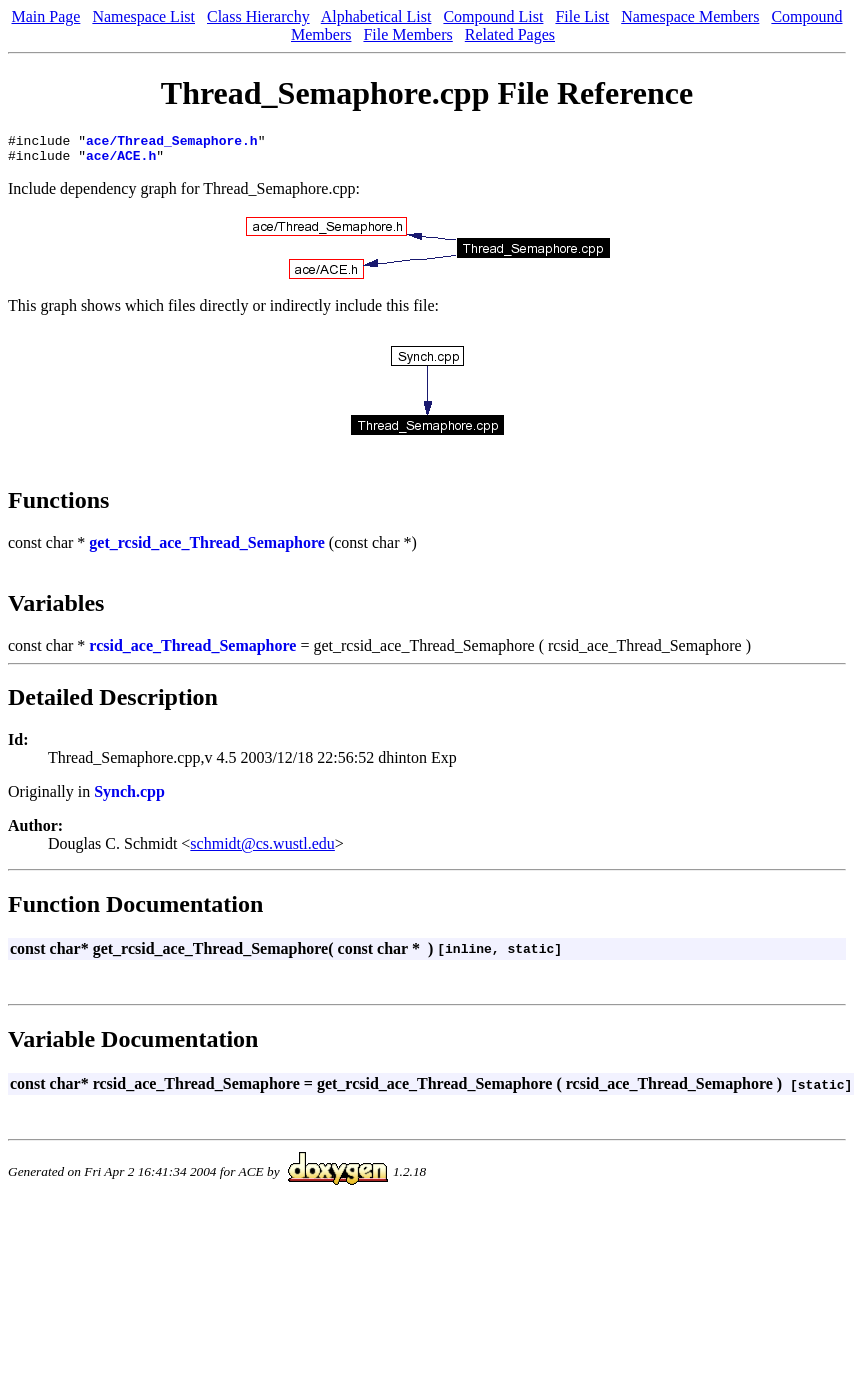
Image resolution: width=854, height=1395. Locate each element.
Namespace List (143, 16)
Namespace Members (690, 16)
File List (582, 16)
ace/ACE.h (121, 161)
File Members (407, 34)
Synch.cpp (129, 797)
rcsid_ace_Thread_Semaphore (192, 651)
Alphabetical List (376, 16)
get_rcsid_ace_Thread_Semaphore (207, 548)
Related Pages (510, 34)
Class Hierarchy (258, 16)
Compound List (493, 16)
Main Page (46, 16)
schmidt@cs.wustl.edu (262, 849)
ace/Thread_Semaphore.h (172, 143)
